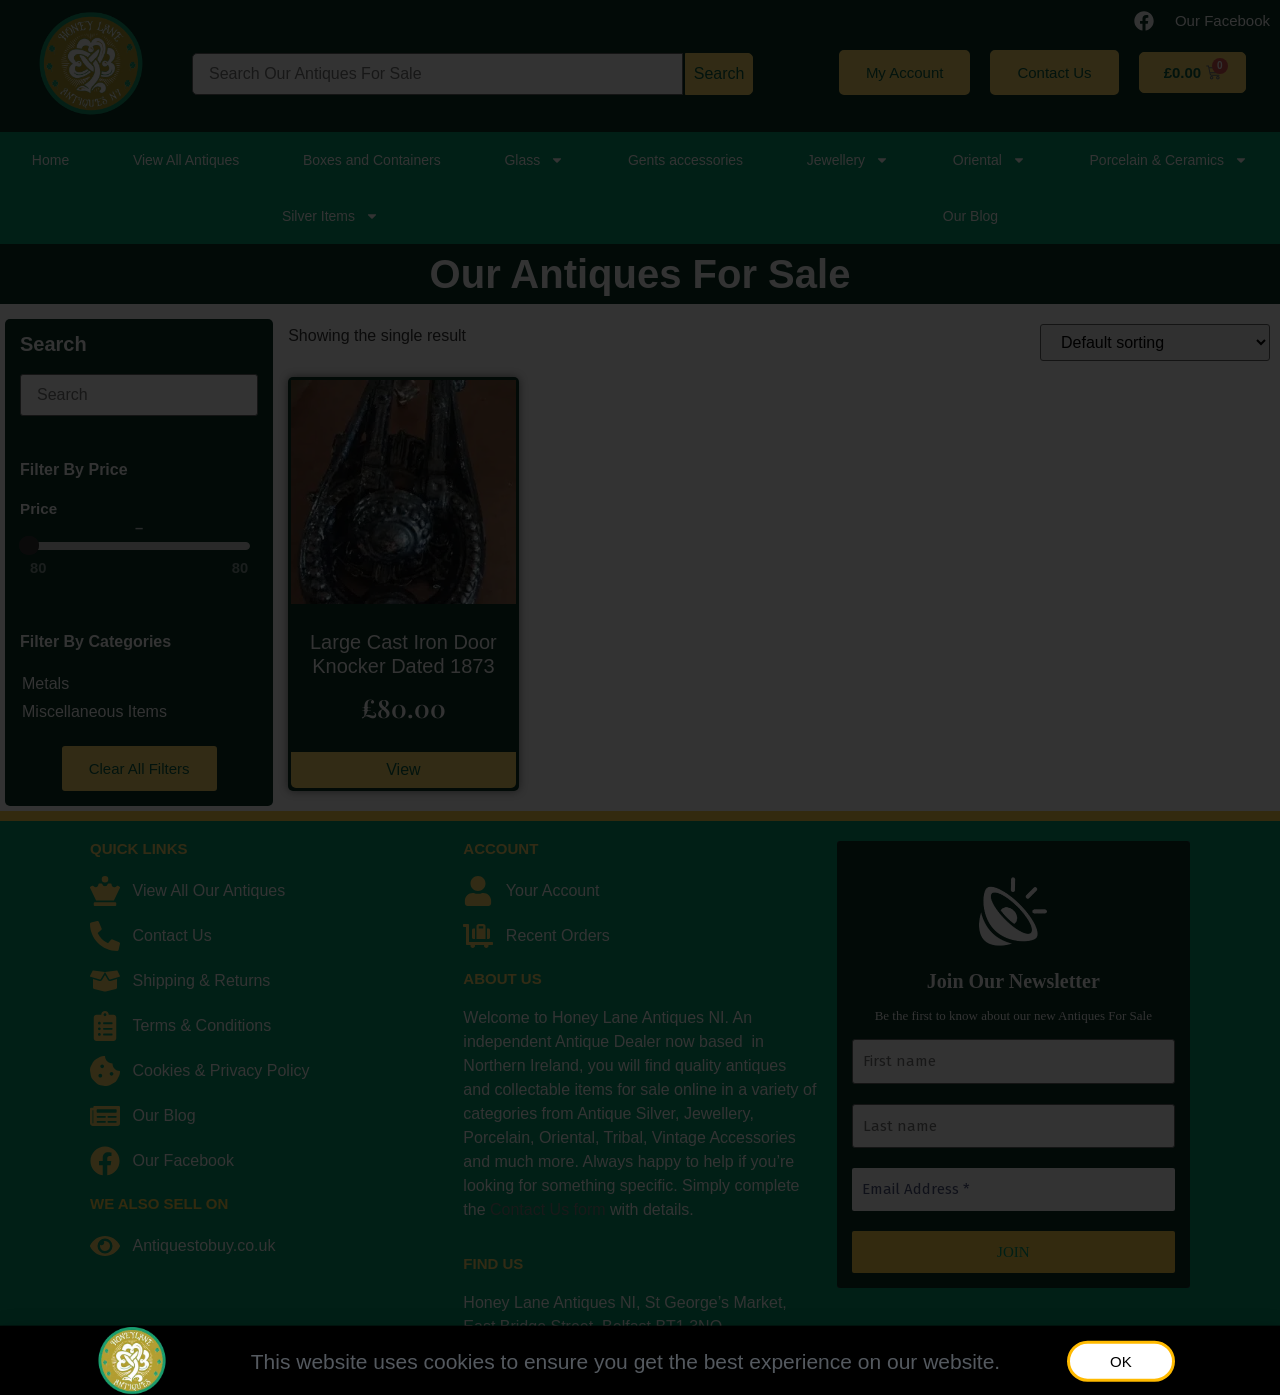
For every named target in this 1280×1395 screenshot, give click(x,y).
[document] (640, 697)
